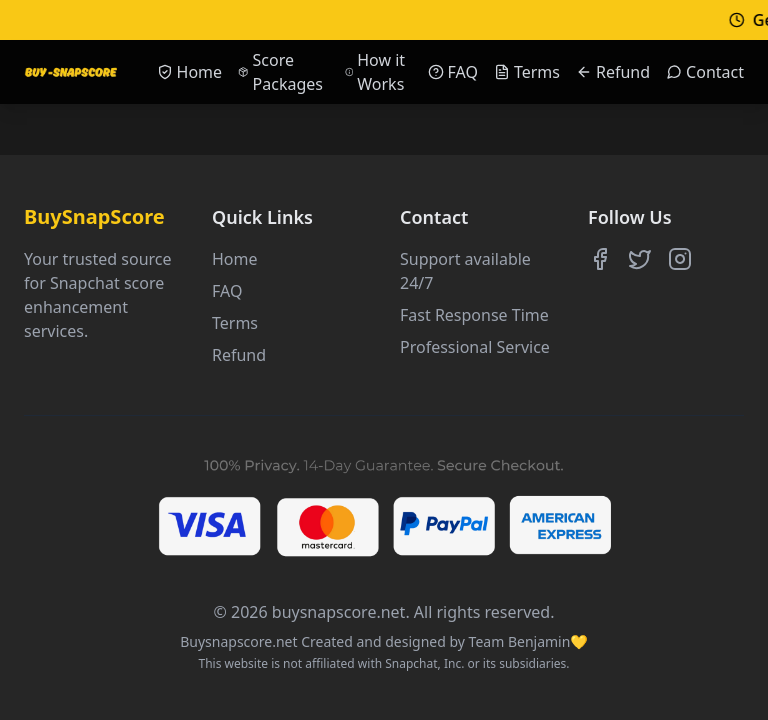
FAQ (453, 72)
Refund (613, 72)
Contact (705, 72)
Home (190, 72)
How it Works (375, 72)
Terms (527, 72)
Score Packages (280, 72)
